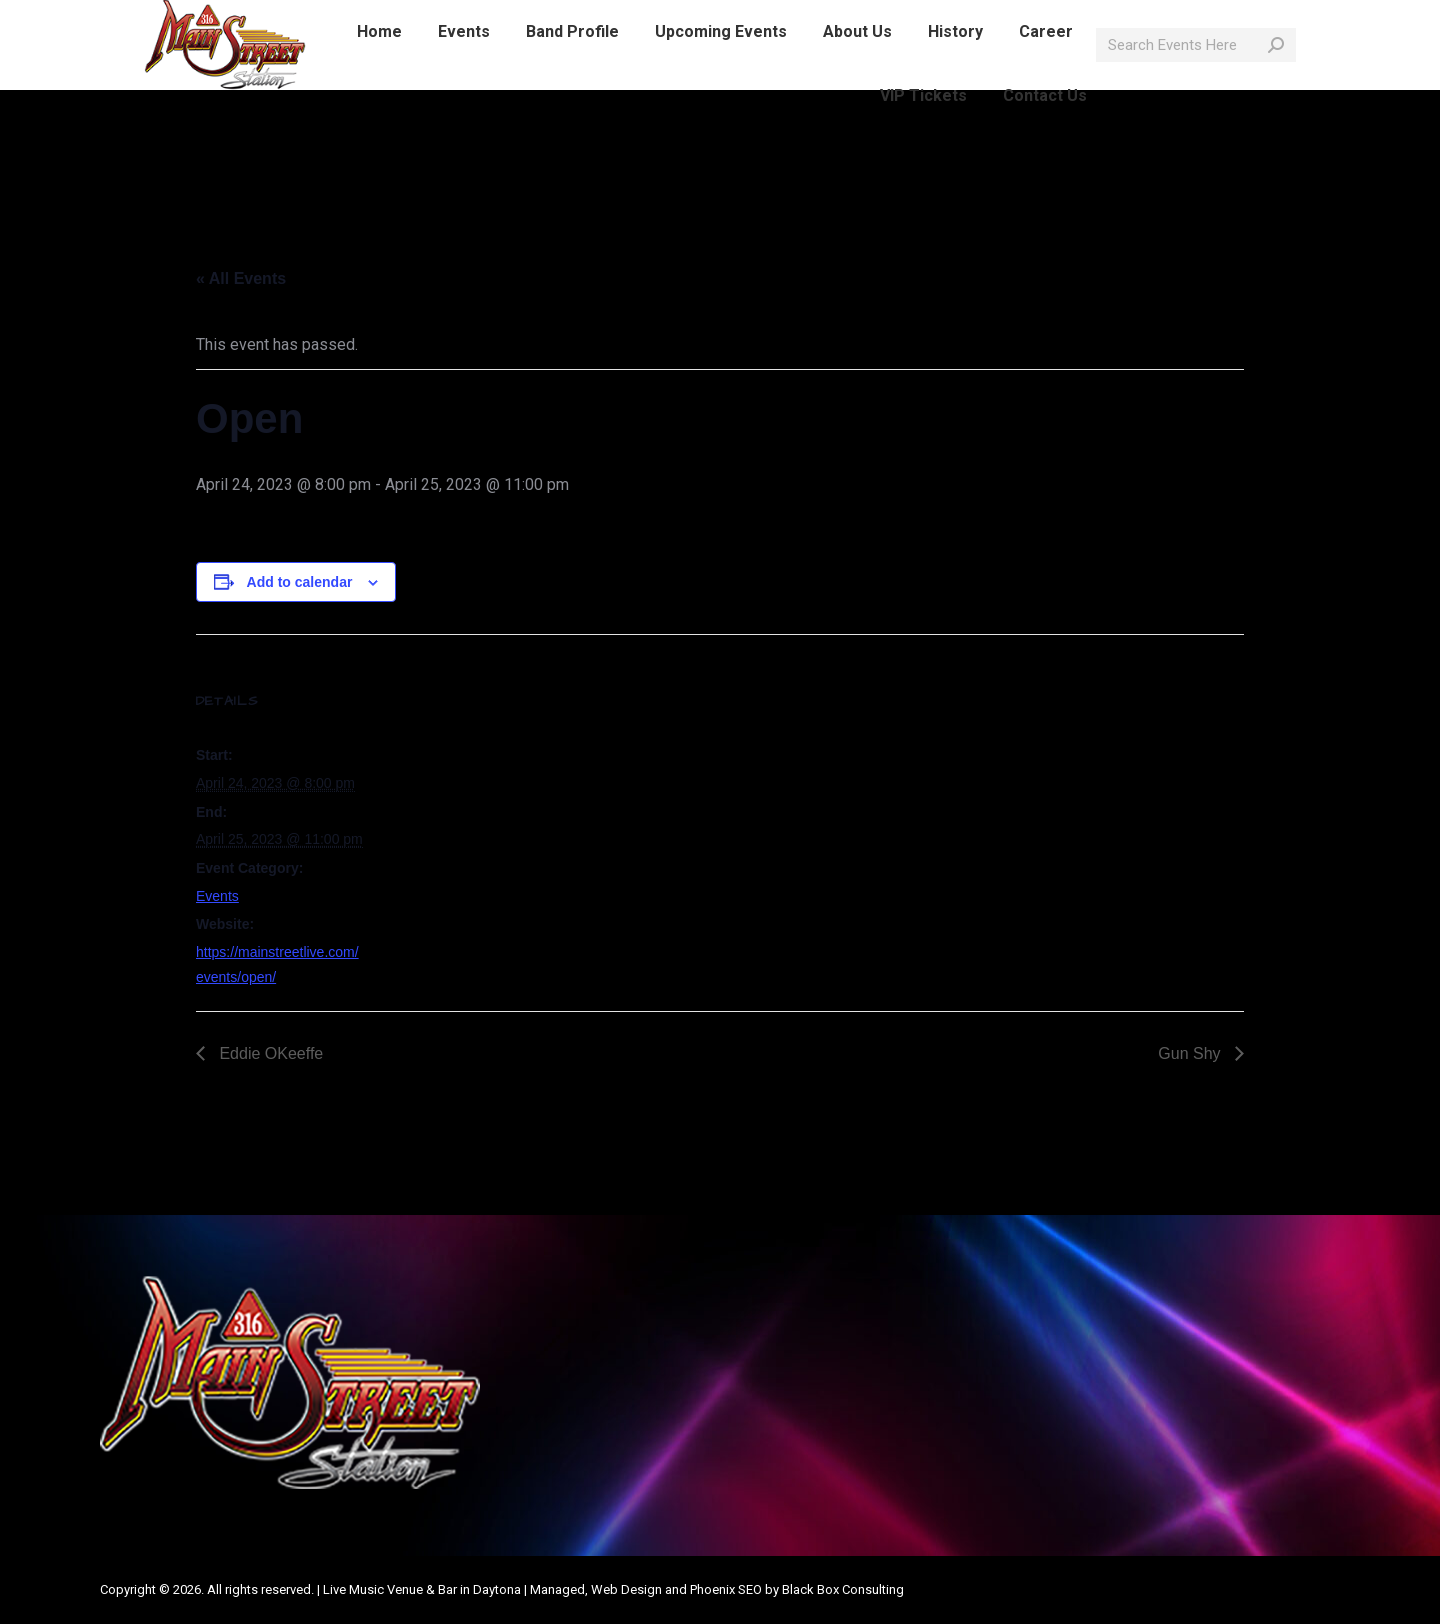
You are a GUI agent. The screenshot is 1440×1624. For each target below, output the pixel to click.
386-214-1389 (244, 18)
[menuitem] (379, 68)
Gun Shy (1191, 1053)
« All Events (241, 278)
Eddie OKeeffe (269, 1053)
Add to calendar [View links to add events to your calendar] (300, 582)
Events (217, 896)
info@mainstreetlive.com (400, 18)
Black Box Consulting (843, 1589)
